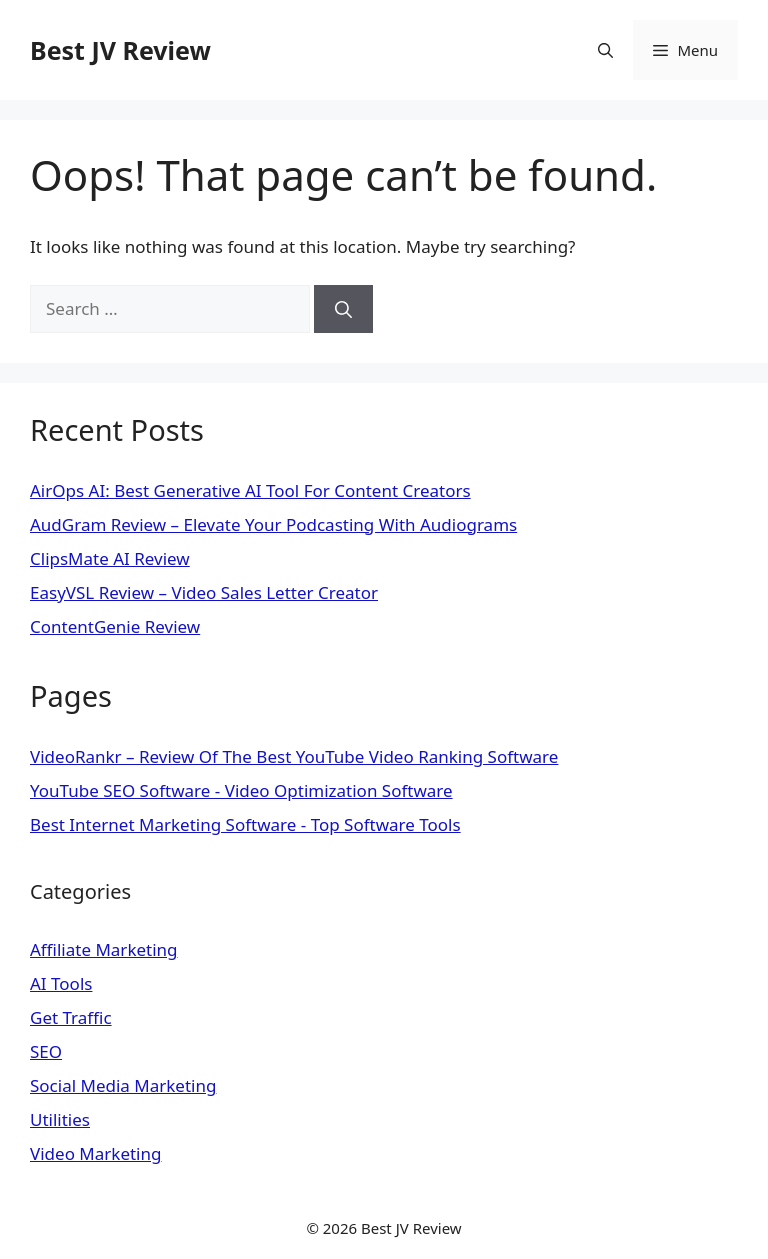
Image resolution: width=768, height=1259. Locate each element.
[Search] (343, 309)
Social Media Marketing (123, 1085)
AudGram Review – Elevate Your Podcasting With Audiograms (273, 524)
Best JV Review (120, 50)
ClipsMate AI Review (110, 558)
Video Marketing (95, 1153)
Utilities (60, 1119)
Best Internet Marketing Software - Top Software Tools (245, 824)
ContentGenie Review (115, 626)
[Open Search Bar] (605, 50)
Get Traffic (71, 1017)
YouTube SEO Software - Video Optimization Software (241, 790)
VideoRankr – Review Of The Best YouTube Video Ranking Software (294, 756)
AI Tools (61, 983)
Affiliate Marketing (104, 949)
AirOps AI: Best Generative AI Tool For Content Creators (250, 490)
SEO (46, 1051)
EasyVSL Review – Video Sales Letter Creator (204, 592)
